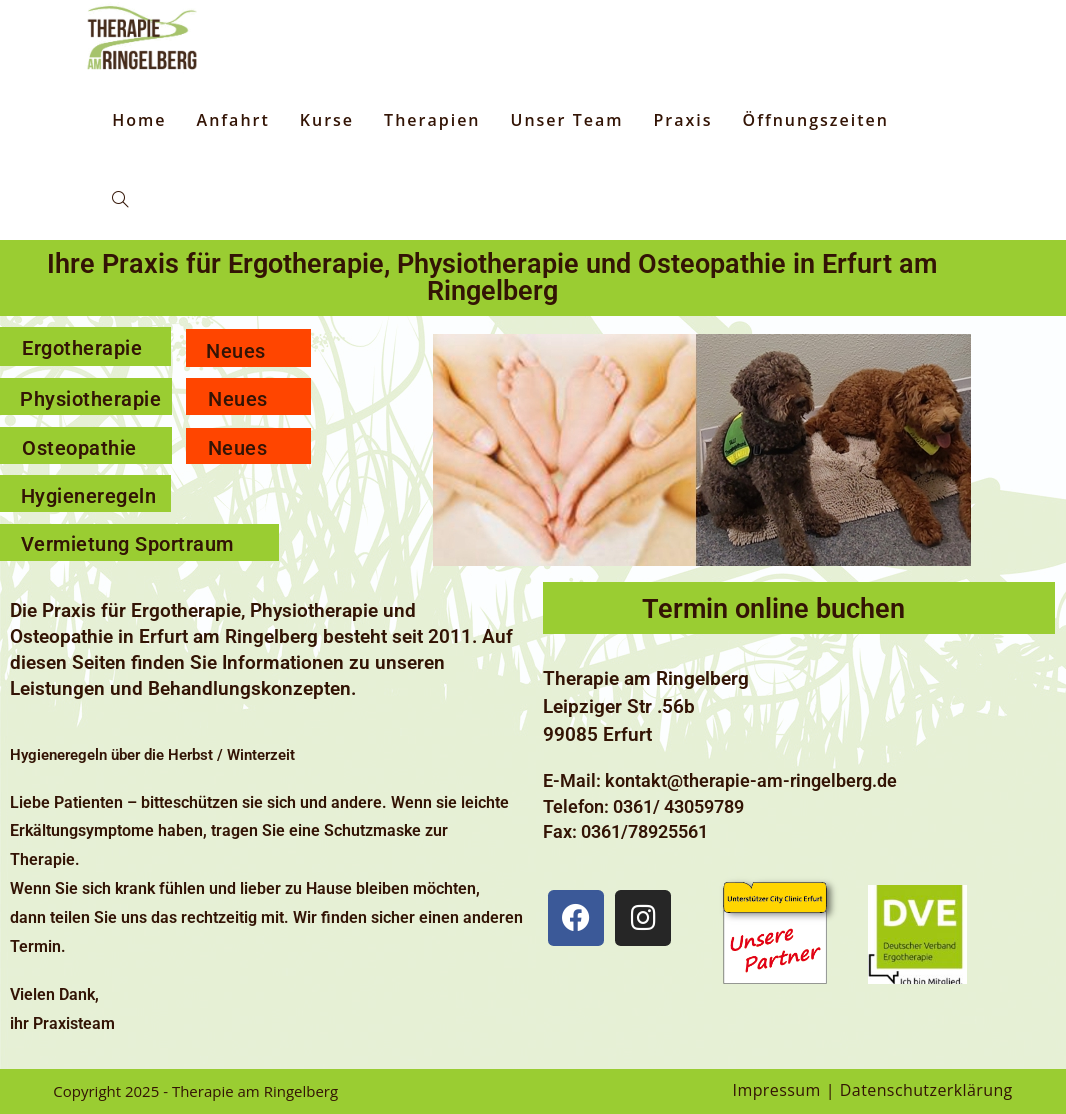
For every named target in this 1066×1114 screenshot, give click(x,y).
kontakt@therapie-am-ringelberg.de (751, 780)
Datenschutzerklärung (926, 1090)
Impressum (777, 1090)
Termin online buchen (773, 609)
